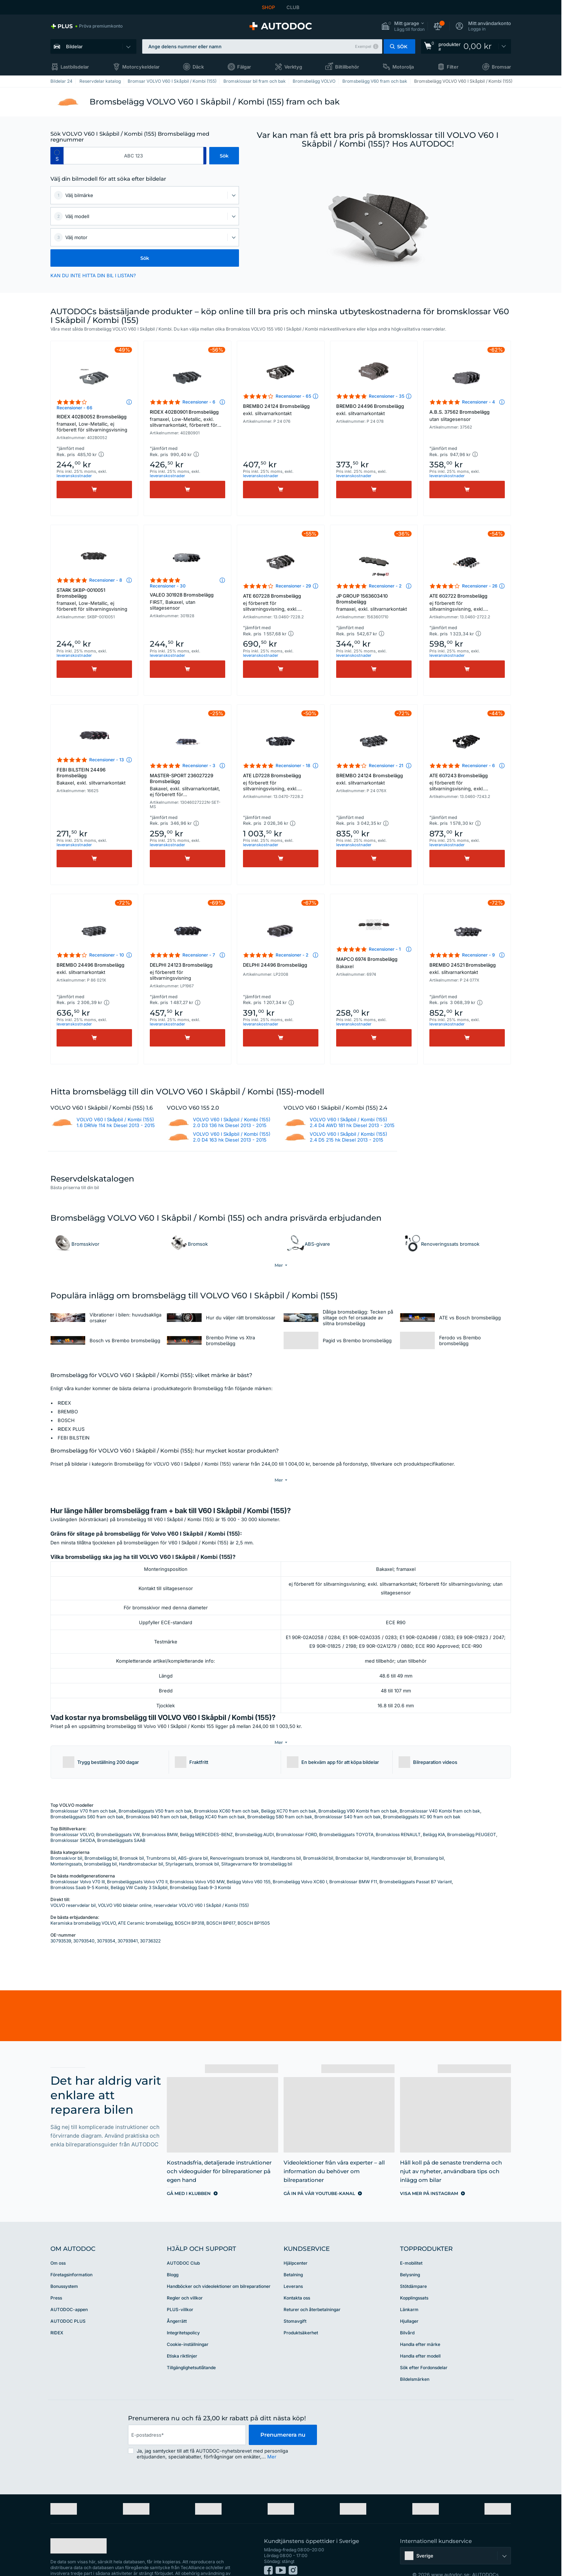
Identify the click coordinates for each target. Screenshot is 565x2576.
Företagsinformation (71, 2253)
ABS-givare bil (193, 1836)
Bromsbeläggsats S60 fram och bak (87, 1795)
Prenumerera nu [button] (282, 2412)
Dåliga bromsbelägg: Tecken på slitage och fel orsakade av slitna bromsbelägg (358, 1317)
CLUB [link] (293, 7)
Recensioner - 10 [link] (106, 955)
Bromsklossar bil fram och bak (254, 81)
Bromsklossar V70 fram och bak (83, 1789)
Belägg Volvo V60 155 (249, 1860)
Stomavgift (295, 2299)
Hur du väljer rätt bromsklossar (240, 1317)
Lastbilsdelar (75, 67)
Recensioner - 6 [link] (198, 402)
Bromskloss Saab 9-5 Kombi (79, 1865)
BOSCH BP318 (189, 1901)
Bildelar (74, 46)
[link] (86, 26)
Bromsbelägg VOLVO (314, 81)
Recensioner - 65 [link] (293, 396)
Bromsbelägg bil (100, 1836)
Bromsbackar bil (352, 1836)
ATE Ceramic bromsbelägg (145, 1901)
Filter (452, 67)
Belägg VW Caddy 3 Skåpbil (139, 1865)
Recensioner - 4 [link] (478, 402)
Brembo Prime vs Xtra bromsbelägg (230, 1340)
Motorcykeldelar (141, 67)
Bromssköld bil (318, 1836)
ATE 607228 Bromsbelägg (280, 603)
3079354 (106, 1919)
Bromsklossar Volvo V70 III (77, 1860)
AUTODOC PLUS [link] (68, 2299)
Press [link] (56, 2276)
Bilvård (407, 2311)
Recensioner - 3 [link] (198, 765)
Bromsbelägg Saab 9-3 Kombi (200, 1865)
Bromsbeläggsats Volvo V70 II (137, 1860)
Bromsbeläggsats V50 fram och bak (155, 1789)
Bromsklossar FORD (296, 1812)
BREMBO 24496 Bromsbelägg (374, 409)
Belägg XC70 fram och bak (288, 1789)
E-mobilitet (411, 2241)
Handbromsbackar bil (141, 1842)
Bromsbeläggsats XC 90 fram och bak (422, 1795)
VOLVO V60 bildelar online (125, 1883)
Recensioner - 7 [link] (198, 955)
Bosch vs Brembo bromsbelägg (125, 1340)
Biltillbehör (347, 67)
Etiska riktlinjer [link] (182, 2334)
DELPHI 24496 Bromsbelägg (275, 965)
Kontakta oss (297, 2276)
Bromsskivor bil (66, 1836)
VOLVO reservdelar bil (73, 1883)
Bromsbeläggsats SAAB (121, 1818)
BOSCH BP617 (220, 1901)
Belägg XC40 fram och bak (217, 1795)
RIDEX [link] (56, 2311)
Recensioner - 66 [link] (74, 407)
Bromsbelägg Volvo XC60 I (300, 1860)
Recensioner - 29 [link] (293, 586)
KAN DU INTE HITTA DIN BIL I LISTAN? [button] (93, 275)
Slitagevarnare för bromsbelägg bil (256, 1842)
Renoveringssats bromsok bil (239, 1836)
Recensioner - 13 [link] (106, 759)
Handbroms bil (286, 1836)
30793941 (127, 1919)
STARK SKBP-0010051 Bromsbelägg (94, 599)
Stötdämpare (413, 2264)
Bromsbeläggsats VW (118, 1812)
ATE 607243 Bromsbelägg (467, 783)
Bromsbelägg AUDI (254, 1812)
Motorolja (403, 67)
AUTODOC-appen (69, 2287)
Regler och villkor (185, 2276)
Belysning (410, 2253)
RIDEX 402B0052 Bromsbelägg (94, 423)
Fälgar (244, 67)
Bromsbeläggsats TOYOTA (346, 1812)
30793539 (60, 1919)
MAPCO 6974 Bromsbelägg (374, 962)
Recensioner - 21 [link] (386, 765)
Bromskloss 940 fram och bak (156, 1795)
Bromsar (501, 67)
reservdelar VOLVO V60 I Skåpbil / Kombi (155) (201, 1883)
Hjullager (409, 2299)
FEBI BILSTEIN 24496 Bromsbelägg (94, 776)
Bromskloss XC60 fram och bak (226, 1789)
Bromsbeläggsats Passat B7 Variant (415, 1860)
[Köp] (94, 489)
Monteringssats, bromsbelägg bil (83, 1842)
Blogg (172, 2253)
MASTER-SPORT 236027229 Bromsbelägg (187, 786)
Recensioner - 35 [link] (386, 396)
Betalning (293, 2253)
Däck (198, 67)
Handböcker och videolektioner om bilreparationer (219, 2264)
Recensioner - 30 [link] (168, 586)
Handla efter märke (420, 2322)
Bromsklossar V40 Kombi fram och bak (440, 1789)
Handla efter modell (420, 2334)
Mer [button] (271, 2435)
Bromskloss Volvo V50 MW (197, 1860)
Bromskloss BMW (160, 1812)
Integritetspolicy (183, 2311)
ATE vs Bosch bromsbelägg (470, 1317)
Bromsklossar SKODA (72, 1818)
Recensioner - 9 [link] (478, 955)
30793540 (84, 1919)
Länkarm (409, 2287)
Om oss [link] (58, 2241)
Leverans (293, 2264)
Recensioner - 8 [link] (105, 580)
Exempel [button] (363, 46)
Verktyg (293, 67)
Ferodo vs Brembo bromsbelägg (460, 1340)
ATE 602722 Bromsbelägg (467, 603)
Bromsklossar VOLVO (72, 1812)
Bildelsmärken (414, 2357)
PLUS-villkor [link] (180, 2287)
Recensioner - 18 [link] (293, 765)
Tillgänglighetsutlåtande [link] (191, 2345)
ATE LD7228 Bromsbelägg (280, 783)
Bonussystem (64, 2264)
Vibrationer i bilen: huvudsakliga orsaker (125, 1317)
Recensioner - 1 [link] (385, 949)
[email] (187, 2413)
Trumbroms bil (161, 1836)
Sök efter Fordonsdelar (424, 2345)
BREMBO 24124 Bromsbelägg (280, 409)
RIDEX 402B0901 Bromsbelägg (187, 419)
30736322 (150, 1919)
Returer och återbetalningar (312, 2287)
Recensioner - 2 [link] (385, 586)
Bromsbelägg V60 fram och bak (374, 81)
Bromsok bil (132, 1836)
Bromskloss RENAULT (398, 1812)
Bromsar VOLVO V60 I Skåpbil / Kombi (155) (172, 81)
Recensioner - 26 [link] (480, 586)
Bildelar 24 (61, 81)
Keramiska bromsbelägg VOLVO (83, 1901)
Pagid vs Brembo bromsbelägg (357, 1340)
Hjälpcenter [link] (296, 2241)
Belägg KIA (434, 1812)
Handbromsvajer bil (391, 1836)
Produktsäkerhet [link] (301, 2311)
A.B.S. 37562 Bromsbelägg (467, 415)
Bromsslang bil (429, 1836)
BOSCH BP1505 (254, 1901)
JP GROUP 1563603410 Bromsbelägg (374, 602)
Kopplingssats (414, 2276)
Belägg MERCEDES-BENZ (206, 1812)
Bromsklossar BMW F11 (353, 1860)
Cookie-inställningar (188, 2322)
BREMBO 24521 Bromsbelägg (467, 968)
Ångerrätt (177, 2299)
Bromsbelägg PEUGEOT (471, 1812)
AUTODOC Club (183, 2241)
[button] (403, 26)
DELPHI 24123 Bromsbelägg (187, 971)
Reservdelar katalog (100, 81)
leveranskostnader (74, 475)
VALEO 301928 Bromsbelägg (187, 601)
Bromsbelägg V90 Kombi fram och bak (357, 1789)
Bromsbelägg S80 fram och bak (279, 1795)
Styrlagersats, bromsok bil (192, 1842)
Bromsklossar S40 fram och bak (347, 1795)
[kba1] (133, 155)
